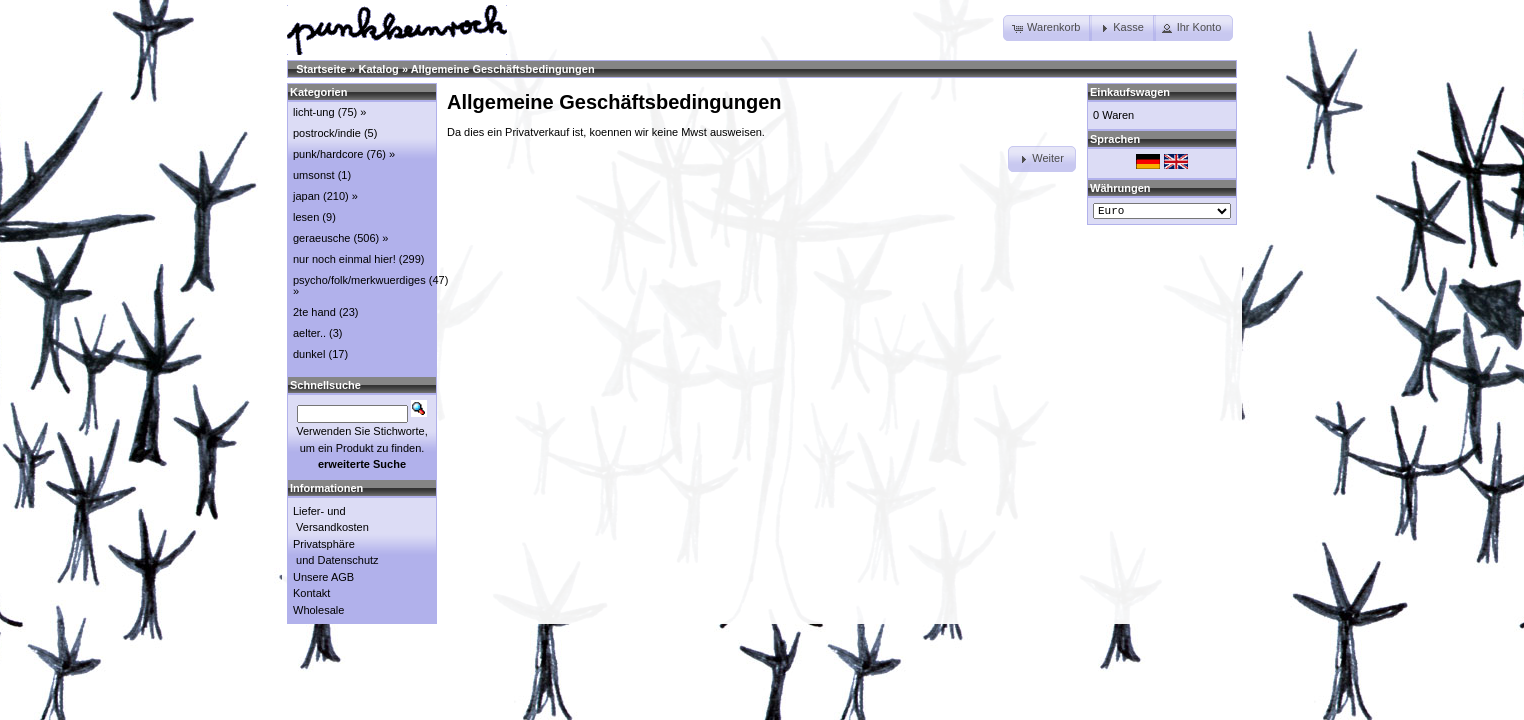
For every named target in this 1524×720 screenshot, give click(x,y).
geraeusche (322, 238)
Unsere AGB (323, 577)
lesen (306, 217)
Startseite (321, 69)
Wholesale (318, 610)
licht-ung (314, 112)
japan (306, 196)
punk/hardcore (328, 154)
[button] (1047, 28)
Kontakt (311, 593)
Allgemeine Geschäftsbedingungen (503, 69)
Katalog (379, 69)
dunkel (309, 354)
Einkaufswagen (1130, 92)
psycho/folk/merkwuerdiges (359, 280)
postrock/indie (327, 133)
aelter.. (309, 333)
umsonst (314, 175)
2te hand (314, 312)
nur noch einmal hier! (344, 259)
